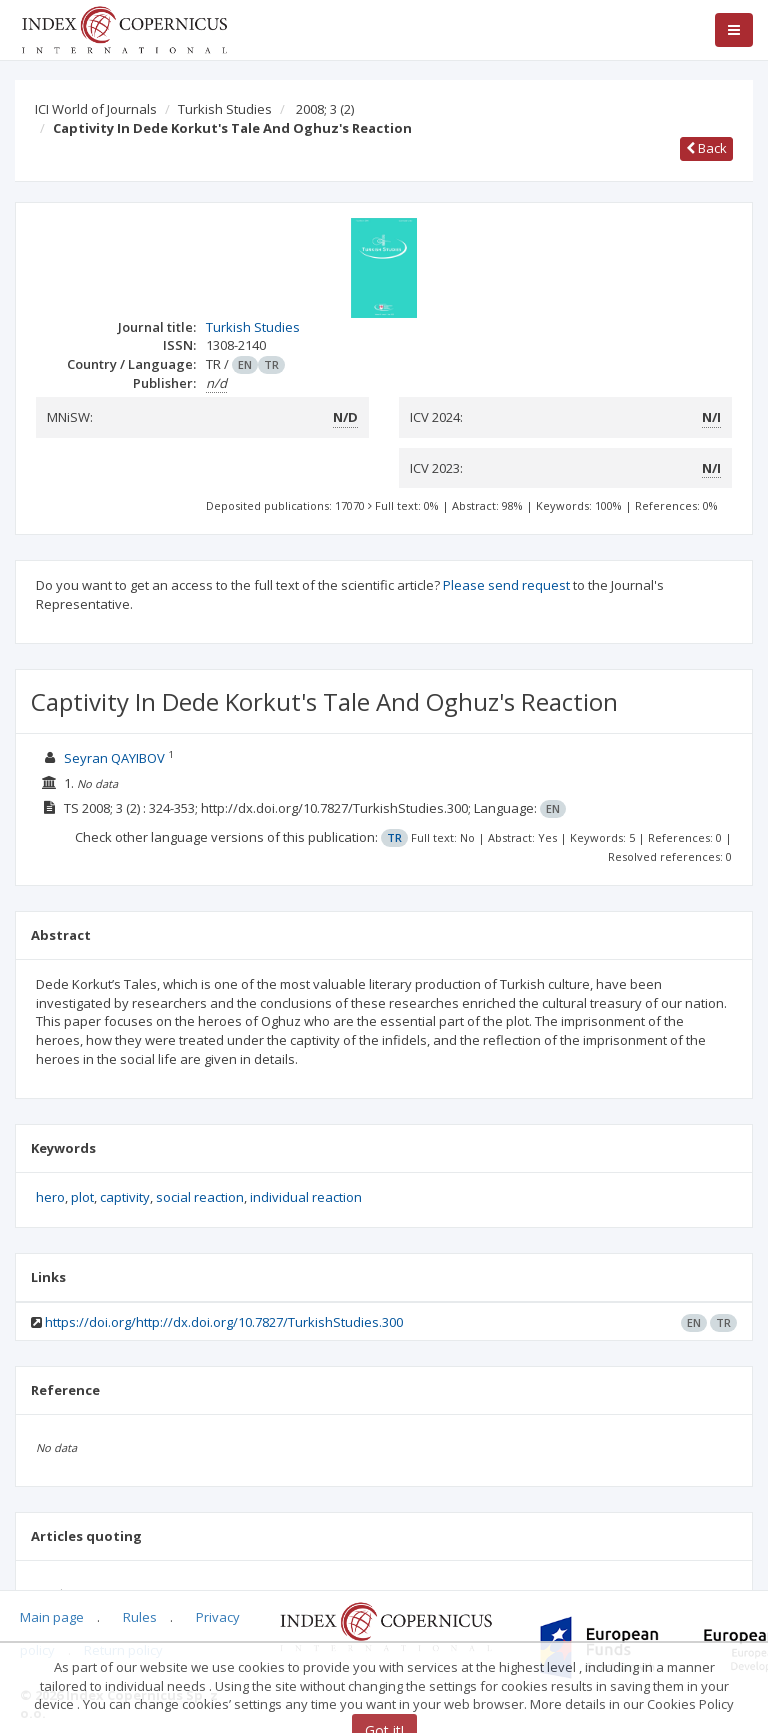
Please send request (506, 585)
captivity (125, 1197)
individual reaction (306, 1197)
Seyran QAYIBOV (114, 758)
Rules (140, 1617)
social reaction (200, 1197)
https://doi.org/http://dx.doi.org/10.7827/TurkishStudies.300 (224, 1322)
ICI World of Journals (96, 109)
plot (82, 1197)
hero (50, 1197)
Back (706, 148)
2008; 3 (325, 109)
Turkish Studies (225, 109)
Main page (52, 1617)
